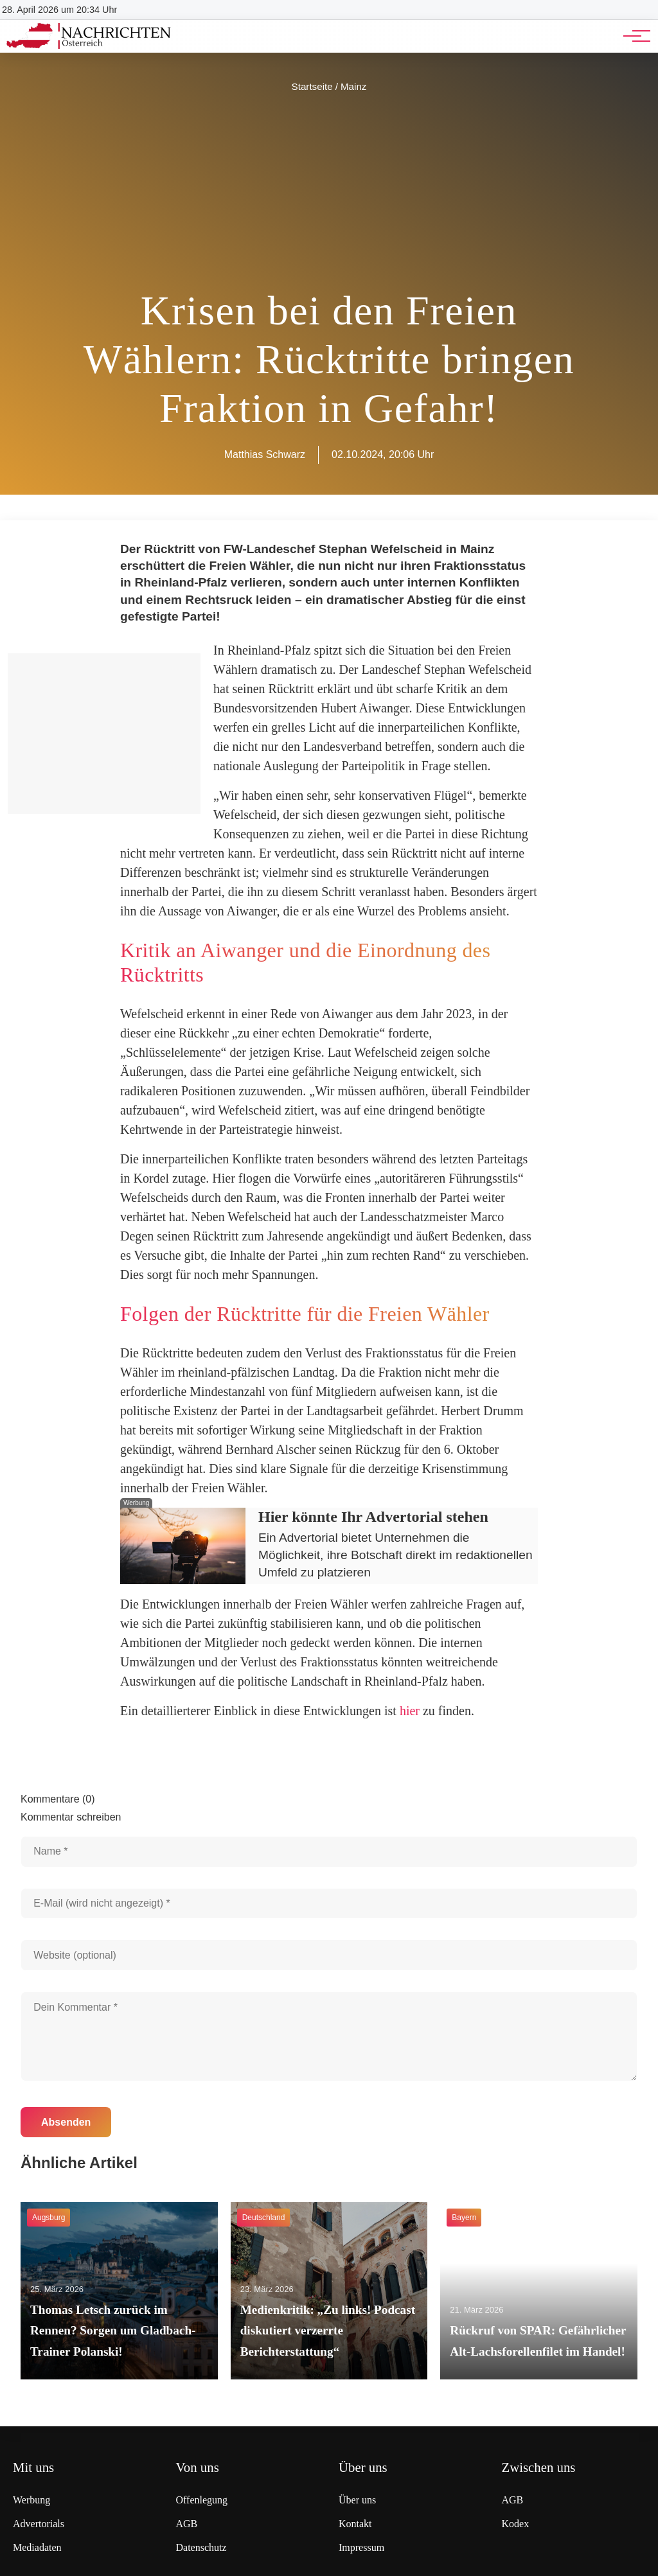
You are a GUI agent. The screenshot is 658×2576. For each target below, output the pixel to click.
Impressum (361, 2547)
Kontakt (355, 2523)
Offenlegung (202, 2499)
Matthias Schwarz (264, 454)
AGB (187, 2523)
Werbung (31, 2499)
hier (410, 1711)
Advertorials (38, 2523)
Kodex (515, 2523)
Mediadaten (37, 2547)
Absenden (66, 2122)
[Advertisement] (329, 191)
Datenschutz (201, 2547)
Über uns (357, 2499)
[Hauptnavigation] (632, 36)
